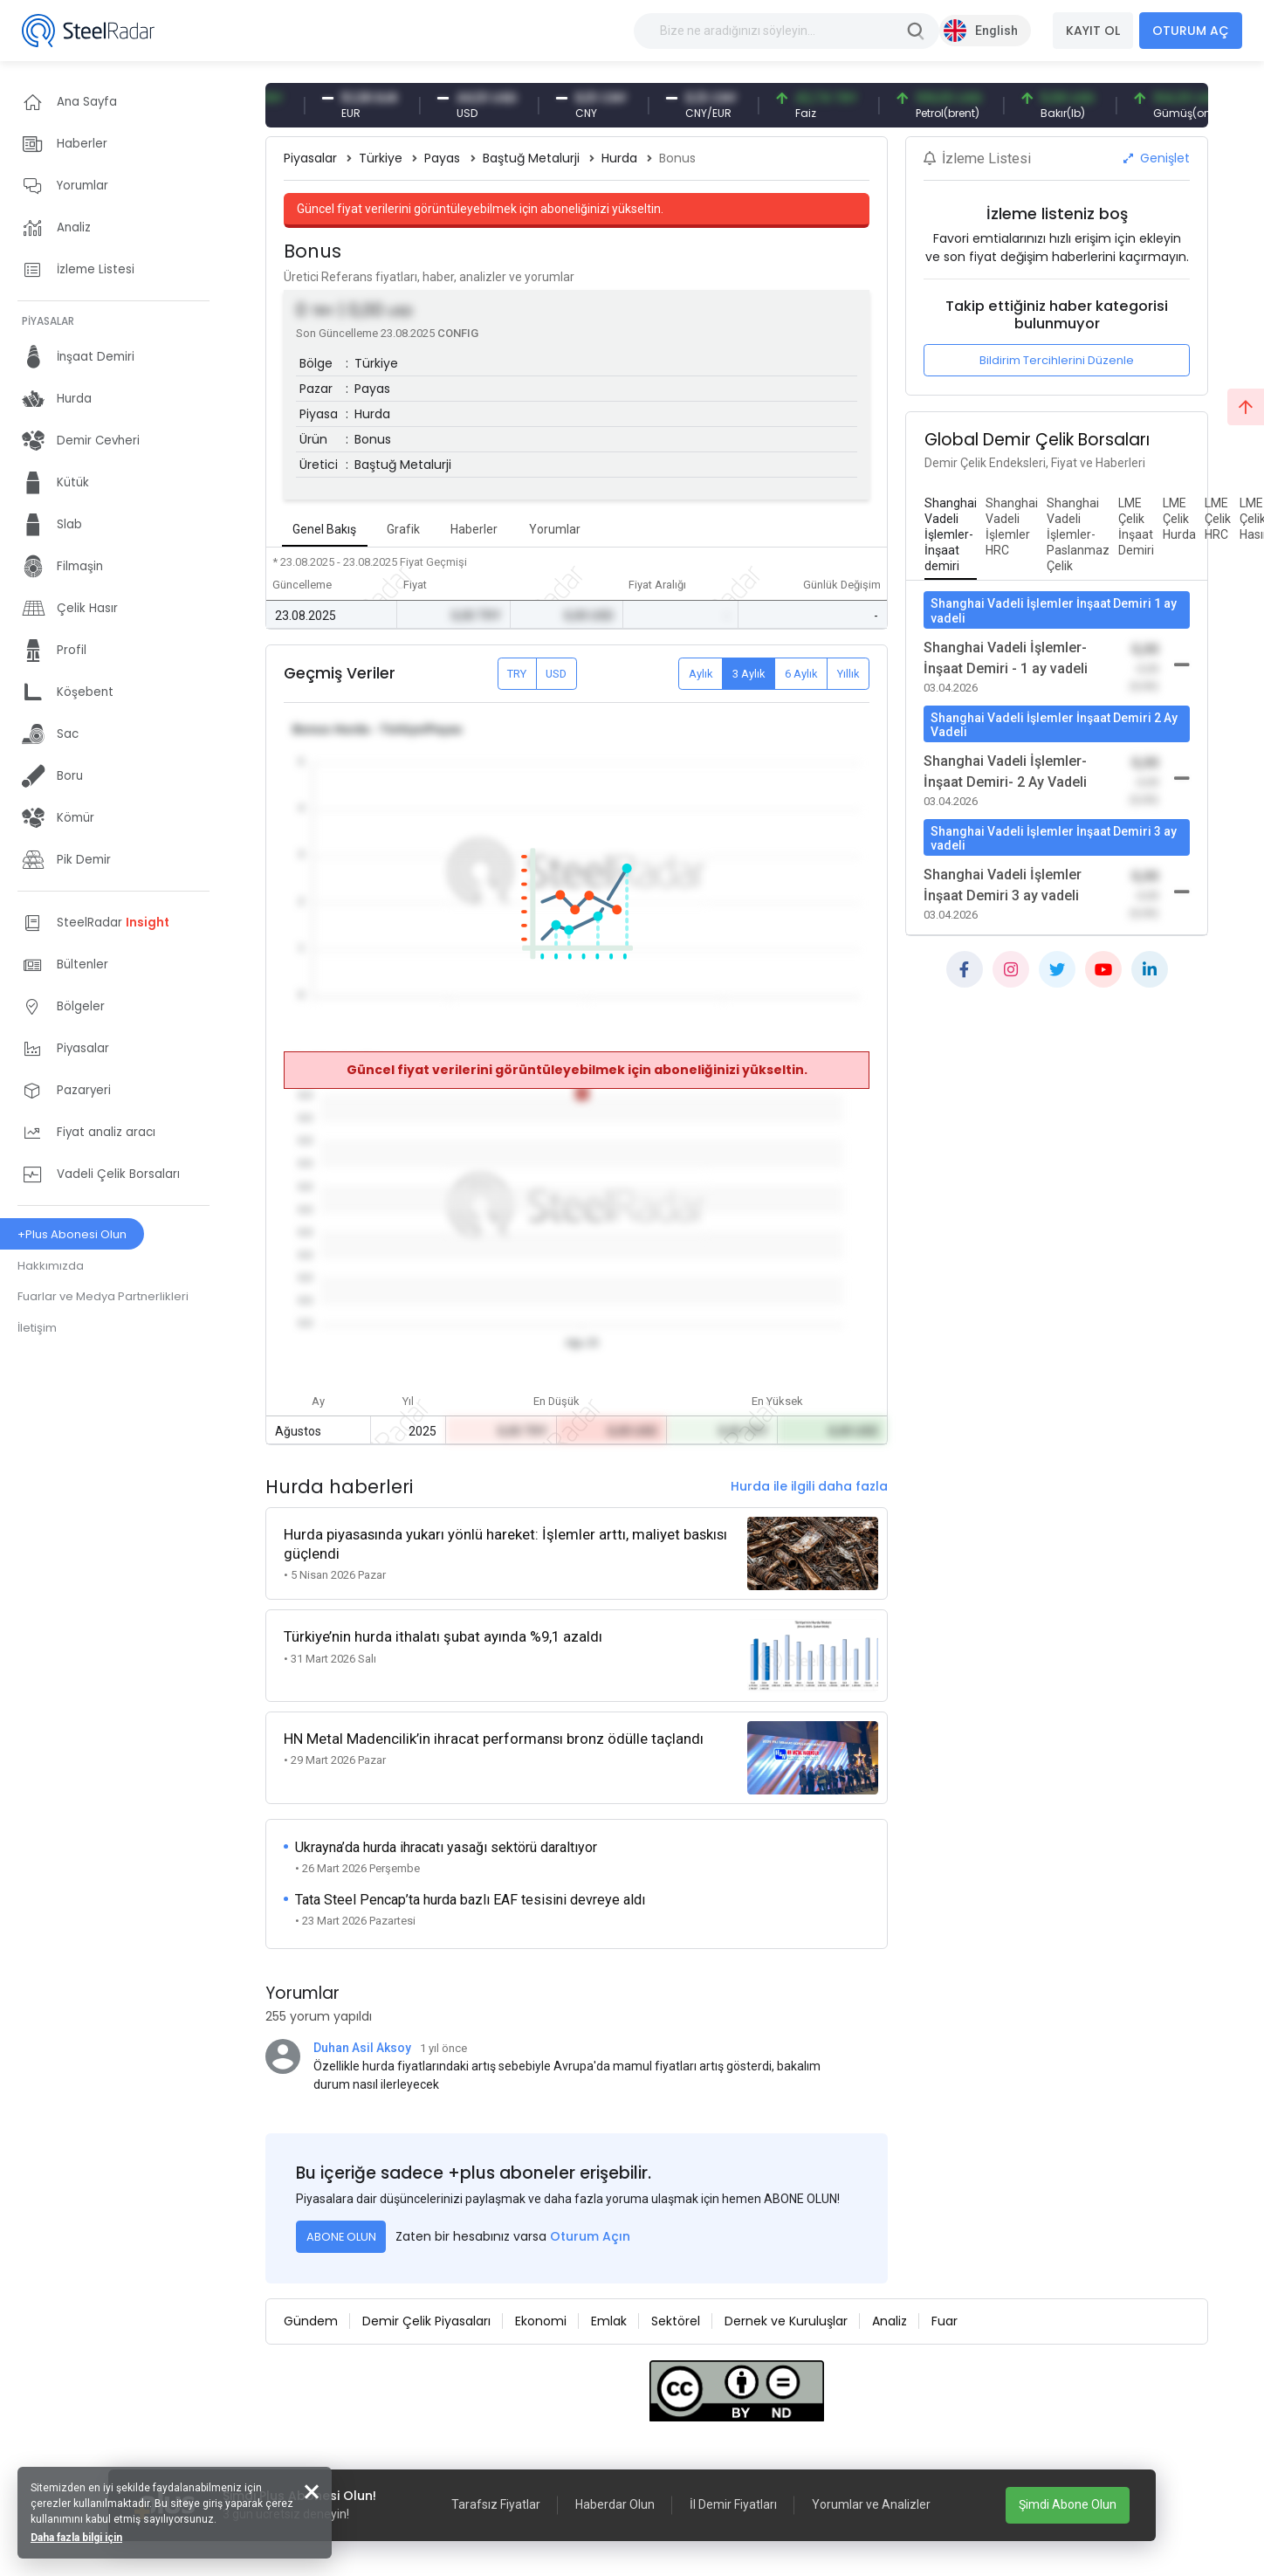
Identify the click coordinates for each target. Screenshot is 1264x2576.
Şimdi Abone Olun (1067, 2504)
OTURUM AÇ (1190, 30)
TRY (516, 673)
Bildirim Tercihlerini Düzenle (1056, 360)
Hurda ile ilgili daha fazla (809, 1486)
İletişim (37, 1327)
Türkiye (380, 158)
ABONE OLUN (341, 2236)
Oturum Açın (590, 2236)
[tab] (950, 535)
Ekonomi (541, 2321)
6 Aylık (801, 673)
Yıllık (848, 673)
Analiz (889, 2321)
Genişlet (1156, 158)
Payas (442, 158)
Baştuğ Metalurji (531, 158)
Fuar (944, 2321)
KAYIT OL (1093, 30)
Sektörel (675, 2321)
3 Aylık (749, 673)
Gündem (311, 2321)
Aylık (701, 673)
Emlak (609, 2321)
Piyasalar (310, 158)
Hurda (619, 158)
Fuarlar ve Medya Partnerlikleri (103, 1296)
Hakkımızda (50, 1265)
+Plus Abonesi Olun (72, 1234)
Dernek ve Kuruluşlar (786, 2321)
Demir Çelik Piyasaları (426, 2321)
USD (556, 673)
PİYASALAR (48, 320)
